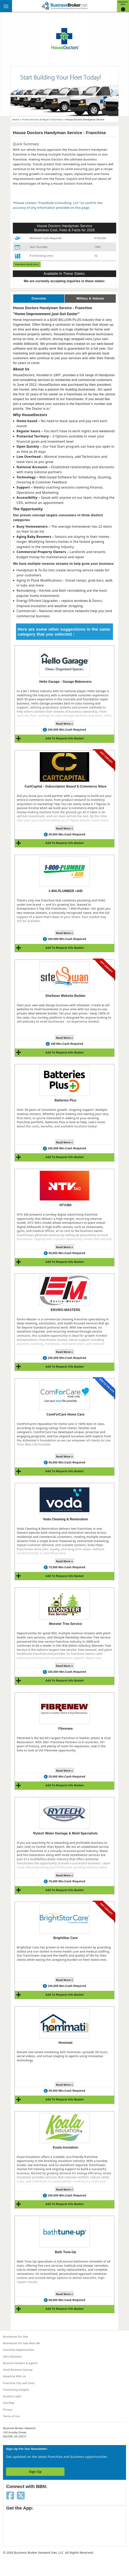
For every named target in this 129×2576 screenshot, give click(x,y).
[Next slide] (112, 91)
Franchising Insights (16, 2389)
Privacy (7, 2409)
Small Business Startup (18, 2369)
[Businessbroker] (64, 5)
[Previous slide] (17, 91)
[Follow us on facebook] (10, 2495)
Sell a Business (12, 2356)
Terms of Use (11, 2416)
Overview (38, 298)
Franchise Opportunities (18, 2349)
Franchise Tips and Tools (18, 2383)
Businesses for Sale (15, 2336)
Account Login (12, 2396)
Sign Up (35, 2471)
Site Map (8, 2403)
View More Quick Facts (27, 264)
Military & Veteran (90, 298)
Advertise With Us (14, 2376)
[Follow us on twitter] (21, 2495)
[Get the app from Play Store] (52, 2526)
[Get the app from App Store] (20, 2526)
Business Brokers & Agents (20, 2363)
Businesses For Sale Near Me (21, 2343)
